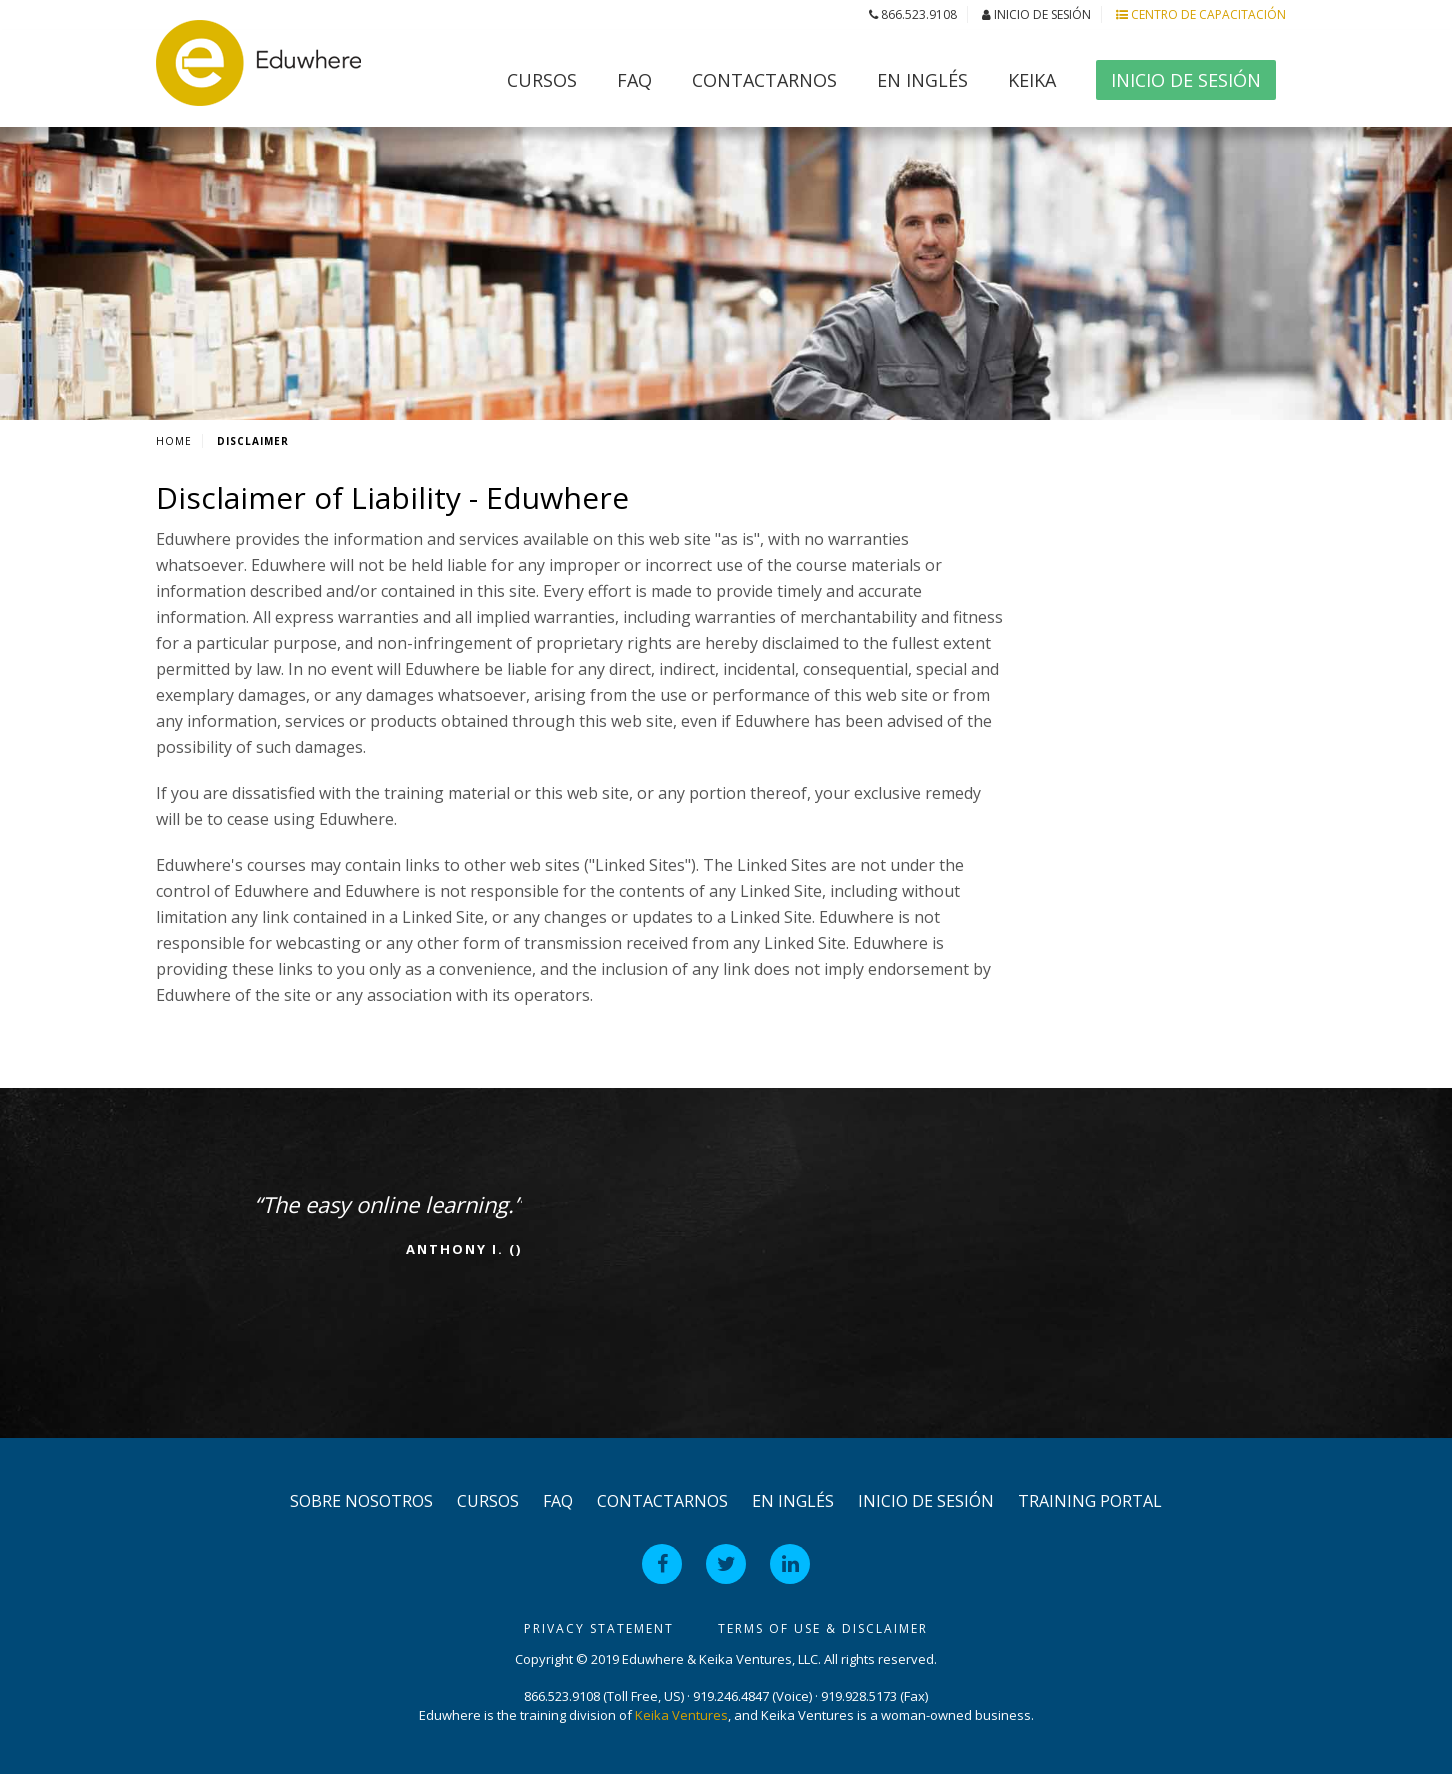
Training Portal (1090, 1501)
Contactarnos (764, 80)
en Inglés (922, 80)
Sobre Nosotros (361, 1501)
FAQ (634, 80)
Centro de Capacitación (1201, 14)
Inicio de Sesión (1036, 14)
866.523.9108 (913, 14)
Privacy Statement (599, 1628)
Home (174, 441)
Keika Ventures (681, 1715)
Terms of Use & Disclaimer (823, 1628)
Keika (1032, 80)
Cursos (542, 80)
